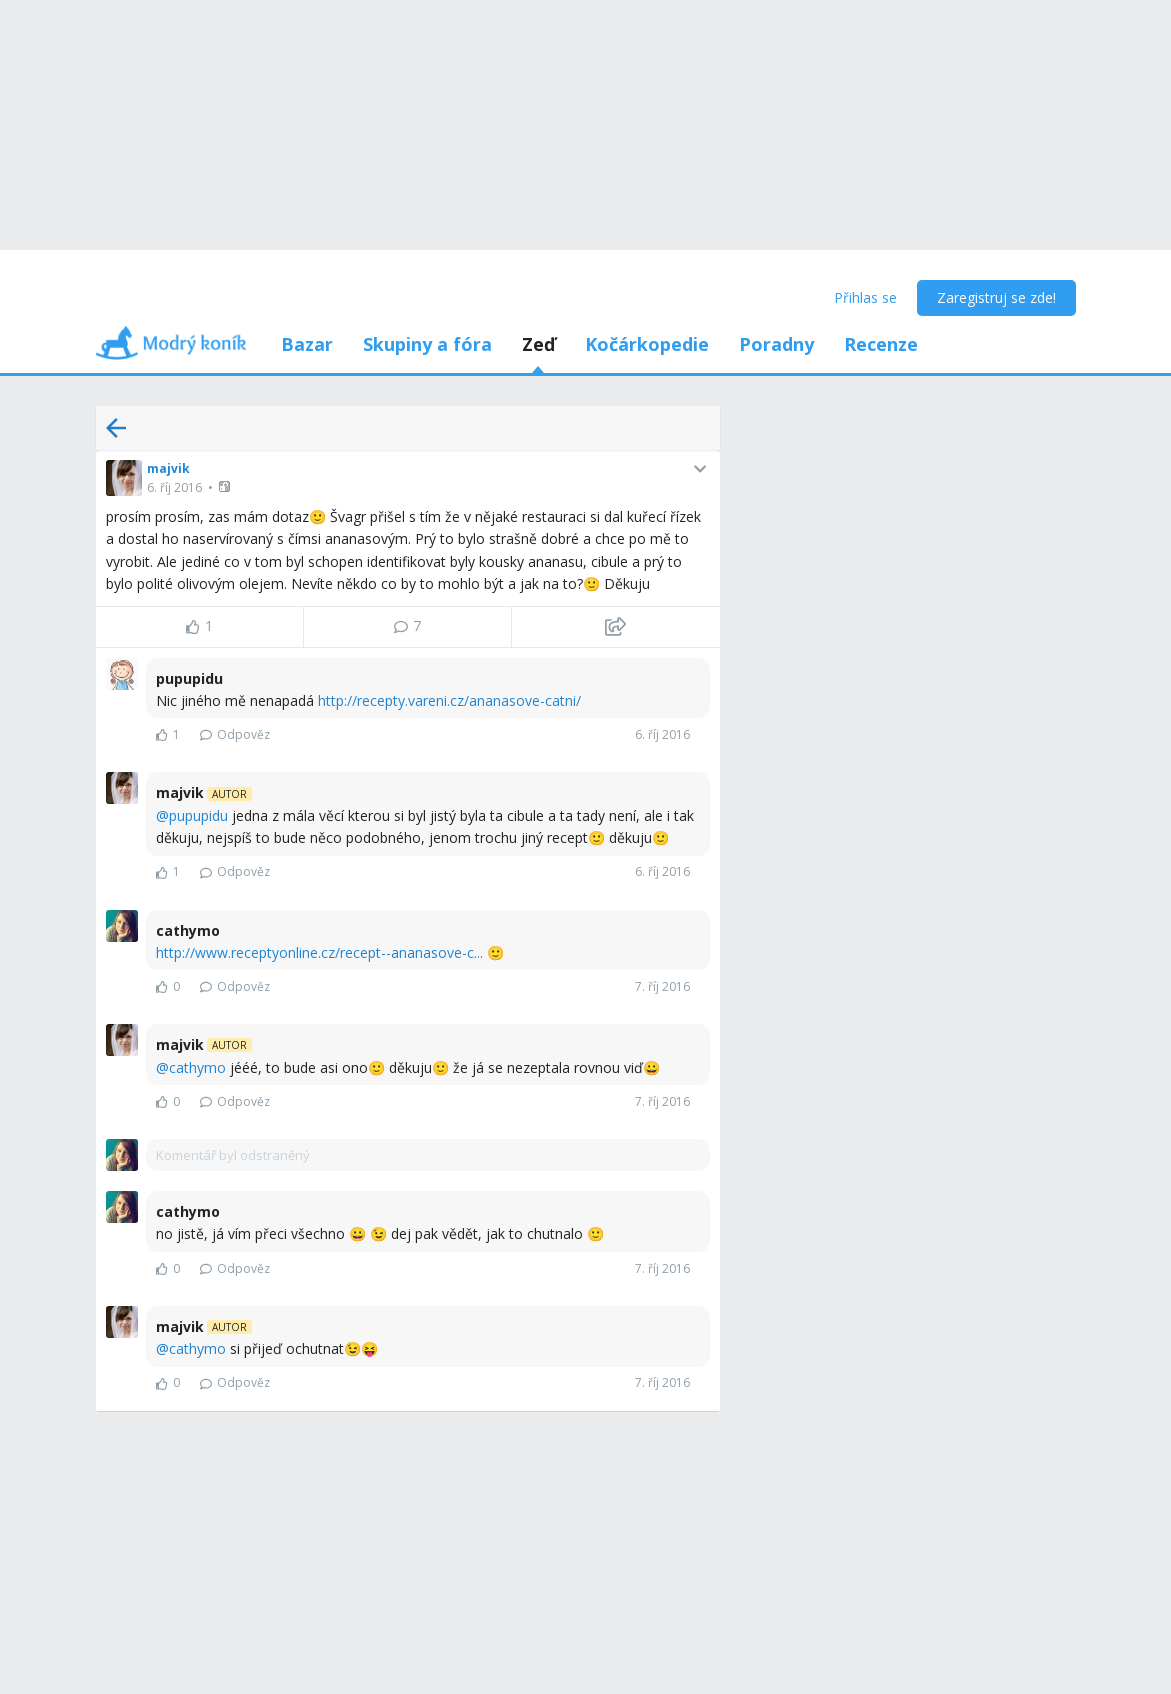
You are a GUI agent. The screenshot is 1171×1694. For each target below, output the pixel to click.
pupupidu (198, 815)
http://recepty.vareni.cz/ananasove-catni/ (449, 700)
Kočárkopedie (647, 344)
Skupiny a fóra (427, 344)
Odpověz (235, 734)
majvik (168, 468)
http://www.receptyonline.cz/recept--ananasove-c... (319, 952)
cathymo (197, 1067)
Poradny (776, 344)
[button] (226, 486)
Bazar (307, 344)
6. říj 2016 (174, 487)
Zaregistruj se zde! (996, 297)
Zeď (538, 344)
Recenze (881, 344)
